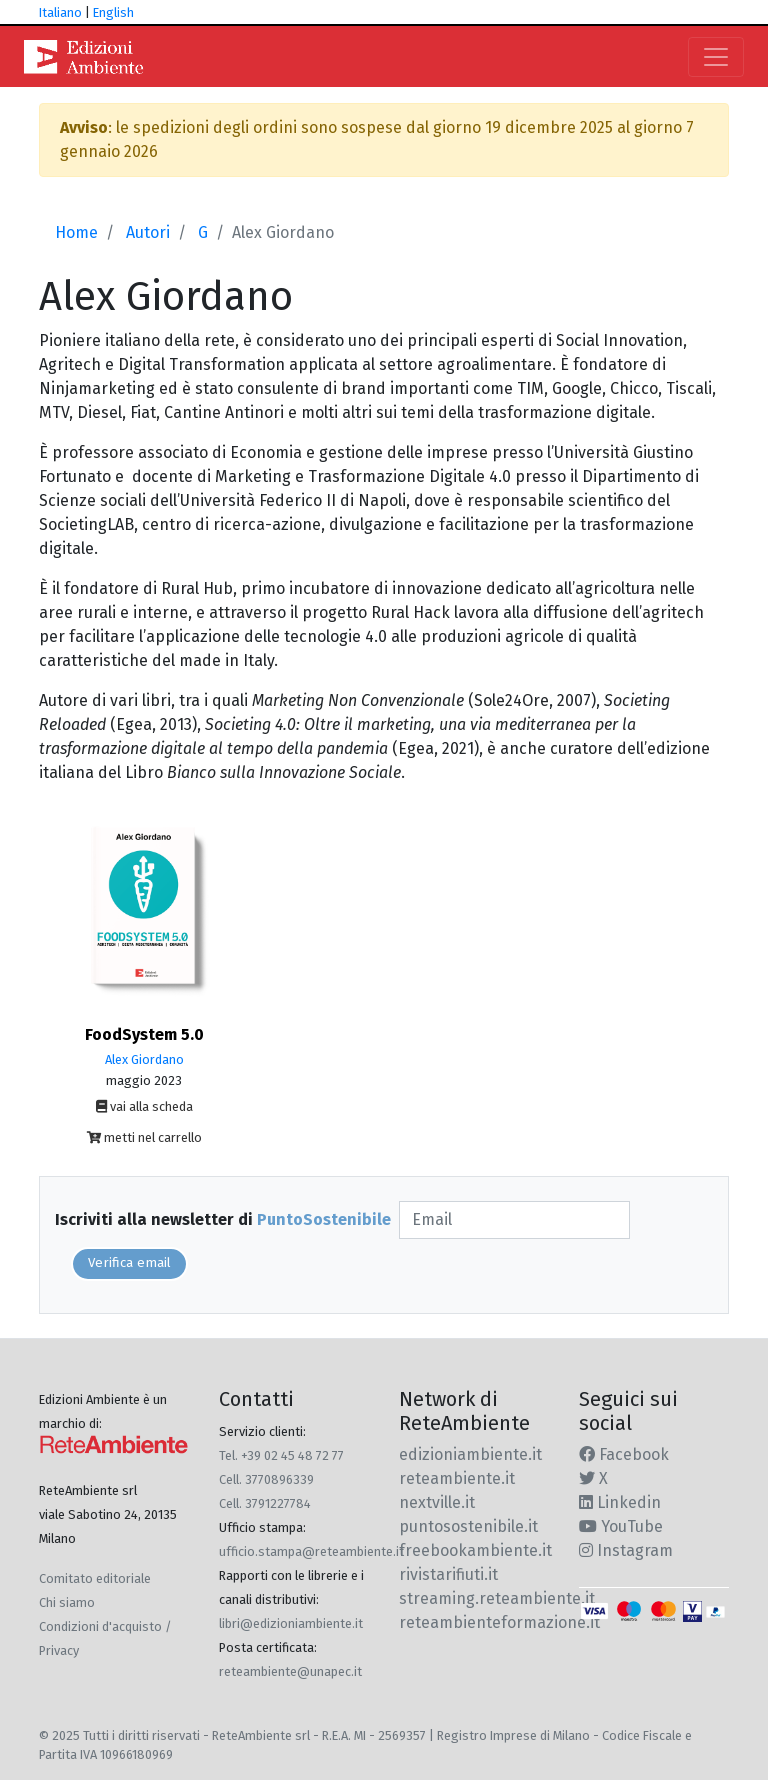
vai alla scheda (144, 1106)
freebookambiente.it (475, 1550)
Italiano (60, 12)
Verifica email (129, 1263)
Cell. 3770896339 (266, 1479)
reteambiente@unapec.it (290, 1671)
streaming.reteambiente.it (497, 1598)
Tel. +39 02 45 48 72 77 (281, 1455)
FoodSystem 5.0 (144, 1034)
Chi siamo (67, 1602)
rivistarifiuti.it (448, 1574)
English (113, 12)
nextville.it (437, 1502)
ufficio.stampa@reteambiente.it (311, 1551)
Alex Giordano (144, 1059)
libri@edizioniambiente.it (291, 1623)
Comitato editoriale (95, 1578)
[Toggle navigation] (716, 57)
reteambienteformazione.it (499, 1622)
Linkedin (620, 1502)
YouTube (621, 1526)
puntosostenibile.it (468, 1526)
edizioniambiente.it (470, 1454)
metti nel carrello (144, 1137)
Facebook (624, 1454)
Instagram (626, 1550)
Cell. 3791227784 (265, 1503)
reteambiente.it (457, 1478)
